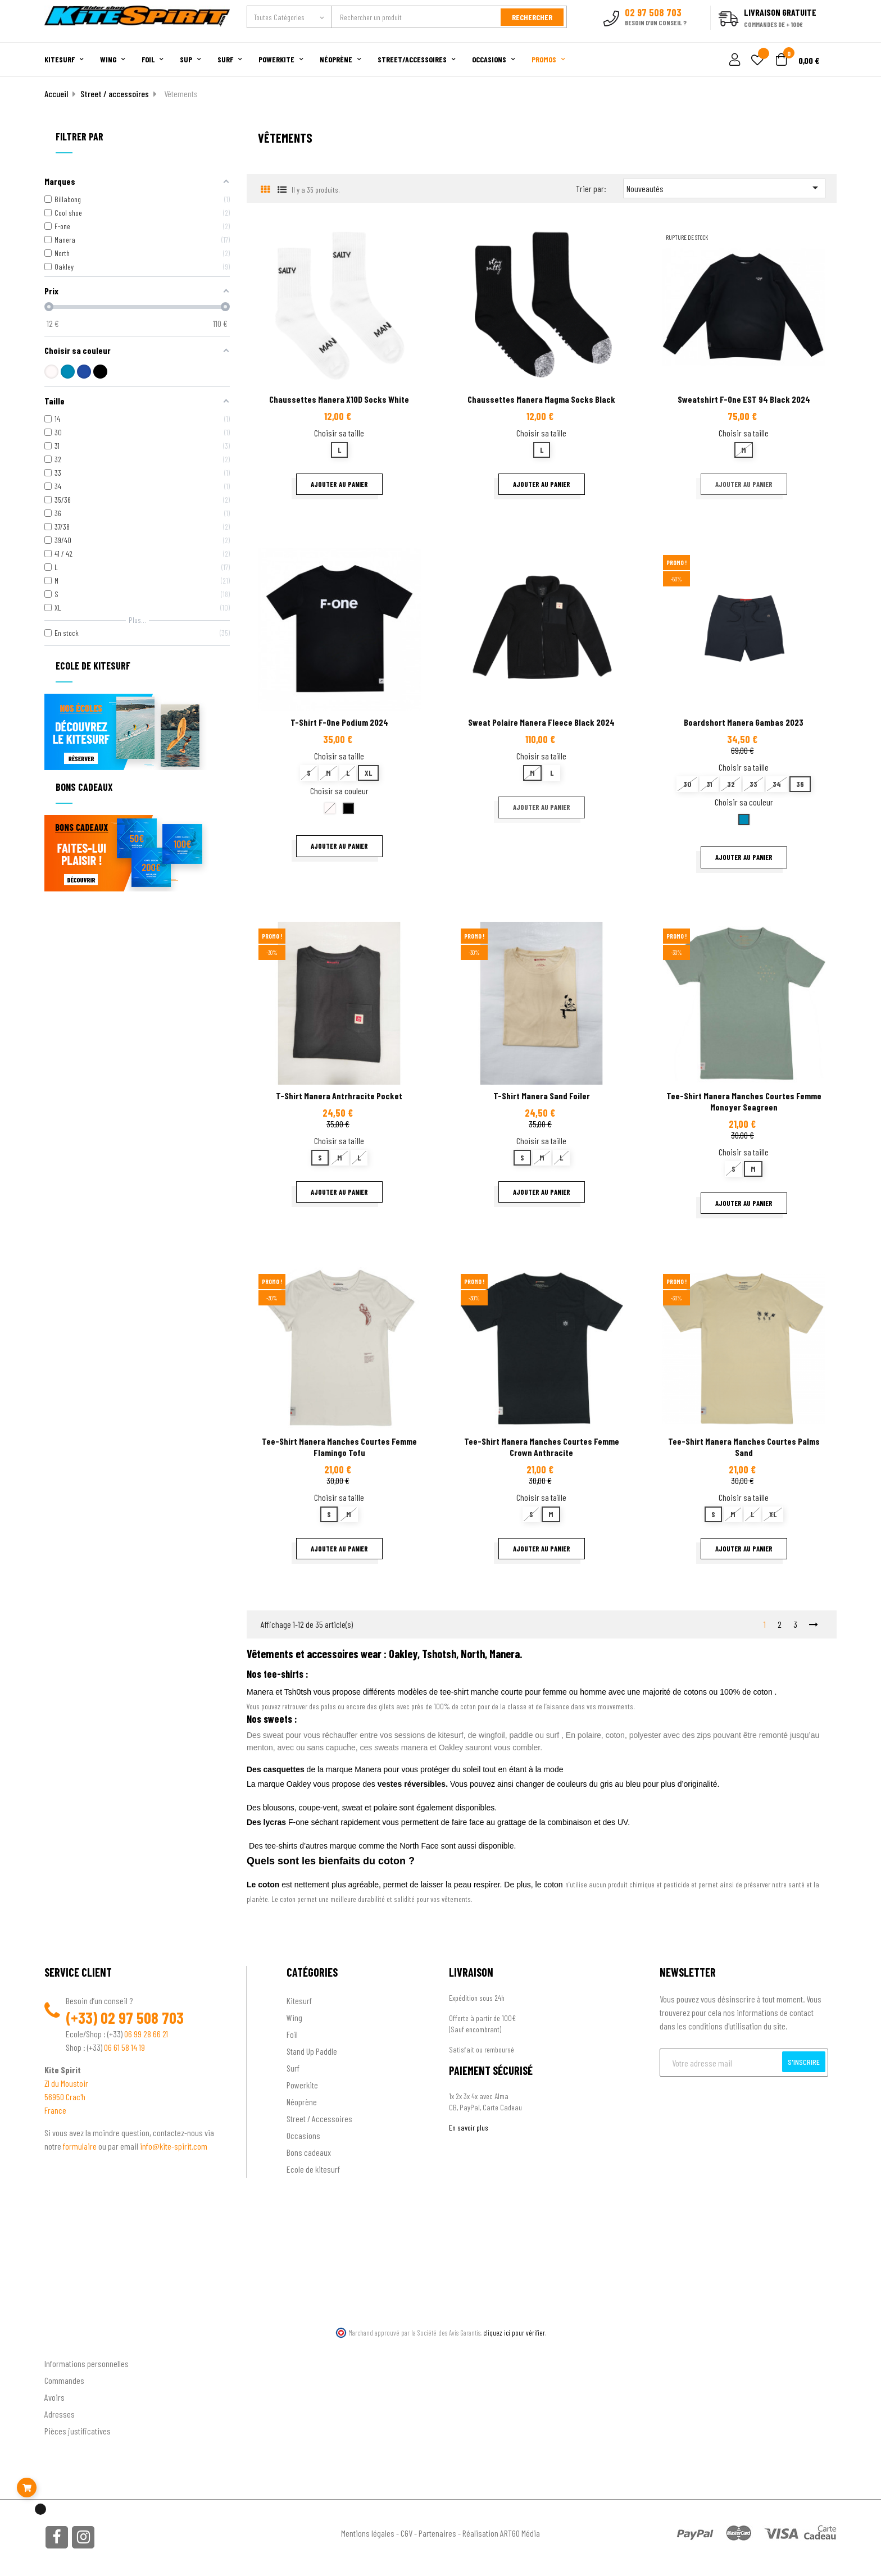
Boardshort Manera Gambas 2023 (743, 722)
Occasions (303, 2135)
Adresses (59, 2414)
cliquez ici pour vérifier (514, 2332)
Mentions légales (367, 2533)
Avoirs (54, 2397)
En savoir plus (468, 2127)
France (55, 2110)
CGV (406, 2533)
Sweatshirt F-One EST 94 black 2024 (744, 399)
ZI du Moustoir (66, 2083)
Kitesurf (299, 2000)
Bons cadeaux (309, 2152)
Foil (292, 2034)
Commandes (64, 2380)
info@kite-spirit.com (173, 2146)
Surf (293, 2068)
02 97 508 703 (142, 2017)
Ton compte (64, 2345)
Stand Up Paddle (312, 2051)
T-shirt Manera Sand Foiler (541, 1095)
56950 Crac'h (64, 2096)
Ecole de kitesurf (313, 2169)
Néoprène (302, 2101)
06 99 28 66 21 (146, 2033)
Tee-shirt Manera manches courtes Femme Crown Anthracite (541, 1447)
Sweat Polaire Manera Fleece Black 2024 (541, 722)
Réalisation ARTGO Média (501, 2533)
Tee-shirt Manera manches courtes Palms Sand (744, 1447)
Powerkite (302, 2084)
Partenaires (437, 2533)
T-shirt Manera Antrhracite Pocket (339, 1095)
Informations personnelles (86, 2363)
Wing (294, 2017)
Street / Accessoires (319, 2118)
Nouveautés (724, 187)
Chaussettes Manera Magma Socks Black (541, 399)
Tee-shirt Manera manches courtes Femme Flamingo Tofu (339, 1447)
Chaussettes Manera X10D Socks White (339, 399)
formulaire (80, 2146)
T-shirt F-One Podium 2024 (339, 722)
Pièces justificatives (77, 2430)
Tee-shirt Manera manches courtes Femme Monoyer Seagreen (743, 1101)
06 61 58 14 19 (124, 2047)
